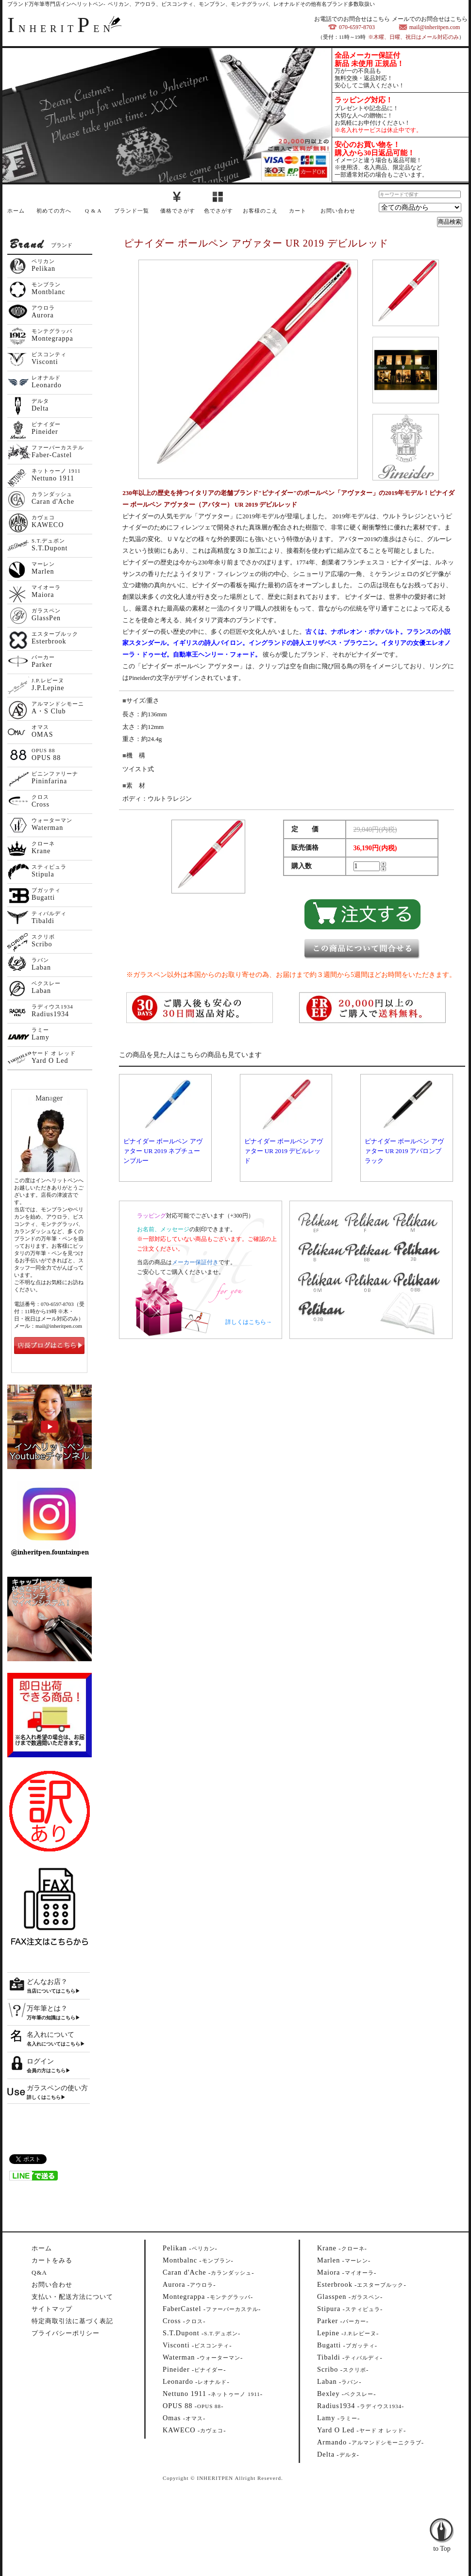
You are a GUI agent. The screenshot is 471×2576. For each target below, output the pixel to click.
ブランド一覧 (131, 211)
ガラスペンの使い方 (57, 2088)
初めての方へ (53, 211)
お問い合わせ (337, 211)
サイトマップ (52, 2308)
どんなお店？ (47, 1981)
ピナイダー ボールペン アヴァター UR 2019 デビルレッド (283, 1151)
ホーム (16, 211)
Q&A (39, 2272)
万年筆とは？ (47, 2008)
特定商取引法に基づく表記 (72, 2321)
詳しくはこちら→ (248, 1322)
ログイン (40, 2061)
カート (297, 211)
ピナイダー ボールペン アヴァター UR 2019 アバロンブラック (404, 1151)
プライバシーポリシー (66, 2333)
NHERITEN (60, 28)
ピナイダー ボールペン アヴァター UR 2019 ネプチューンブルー (162, 1151)
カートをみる (52, 2260)
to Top (442, 2522)
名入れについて (50, 2034)
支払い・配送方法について (72, 2296)
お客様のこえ (260, 211)
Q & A (93, 211)
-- (190, 2248)
